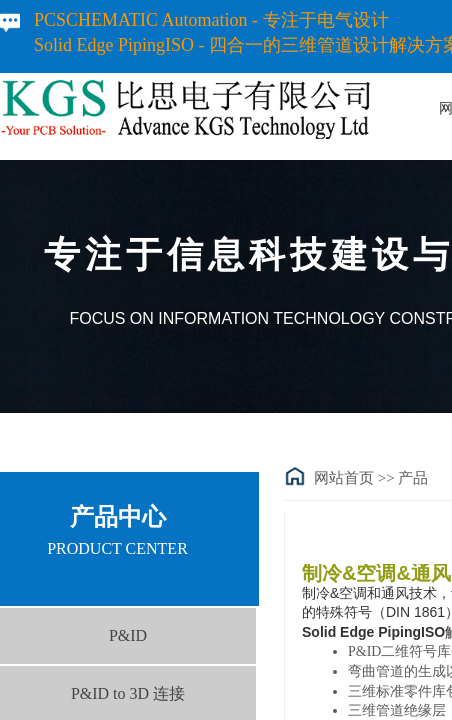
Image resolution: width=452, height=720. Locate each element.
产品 (413, 478)
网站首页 (344, 478)
